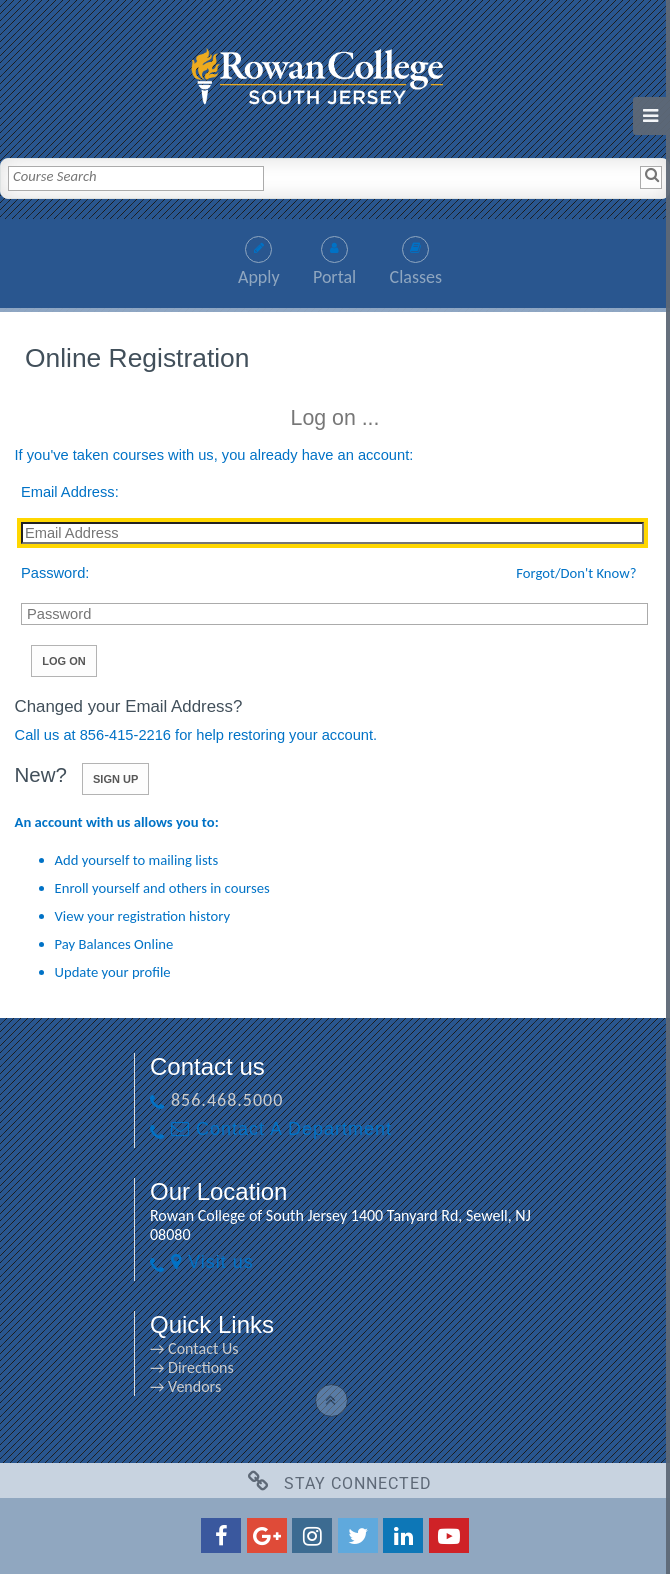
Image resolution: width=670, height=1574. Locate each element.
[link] (335, 71)
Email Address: (70, 492)
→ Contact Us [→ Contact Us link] (194, 1348)
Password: (55, 573)
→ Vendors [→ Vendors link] (185, 1386)
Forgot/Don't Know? (576, 573)
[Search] (651, 177)
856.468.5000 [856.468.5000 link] (227, 1100)
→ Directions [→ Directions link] (192, 1367)
